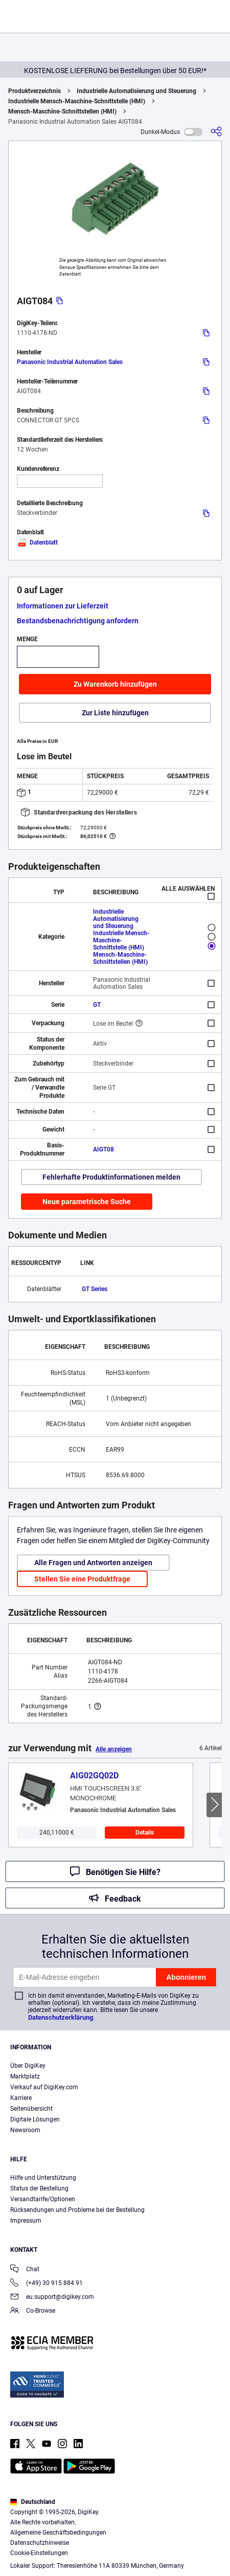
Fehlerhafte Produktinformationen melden (111, 1177)
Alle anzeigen (114, 1749)
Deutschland (32, 2501)
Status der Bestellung (39, 2188)
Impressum (25, 2220)
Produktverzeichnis (34, 91)
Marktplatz (25, 2076)
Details (144, 1832)
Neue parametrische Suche (86, 1201)
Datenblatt (37, 542)
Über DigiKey (27, 2065)
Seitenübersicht (31, 2108)
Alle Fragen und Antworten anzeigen (93, 1562)
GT (97, 1004)
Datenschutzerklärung (60, 2017)
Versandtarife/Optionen (42, 2199)
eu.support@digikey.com (52, 2297)
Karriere (21, 2098)
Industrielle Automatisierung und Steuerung (136, 91)
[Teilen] (216, 132)
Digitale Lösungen (35, 2119)
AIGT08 (103, 1149)
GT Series (94, 1289)
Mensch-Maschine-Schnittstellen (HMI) (62, 111)
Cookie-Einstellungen (39, 2553)
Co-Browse (32, 2311)
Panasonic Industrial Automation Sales (70, 362)
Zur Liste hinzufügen (115, 713)
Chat (24, 2270)
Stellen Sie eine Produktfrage (82, 1579)
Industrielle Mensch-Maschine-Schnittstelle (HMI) (76, 101)
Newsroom (25, 2130)
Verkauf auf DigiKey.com (44, 2087)
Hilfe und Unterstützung (43, 2177)
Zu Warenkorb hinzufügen (115, 684)
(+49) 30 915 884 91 (46, 2284)
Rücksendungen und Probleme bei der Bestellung (77, 2209)
